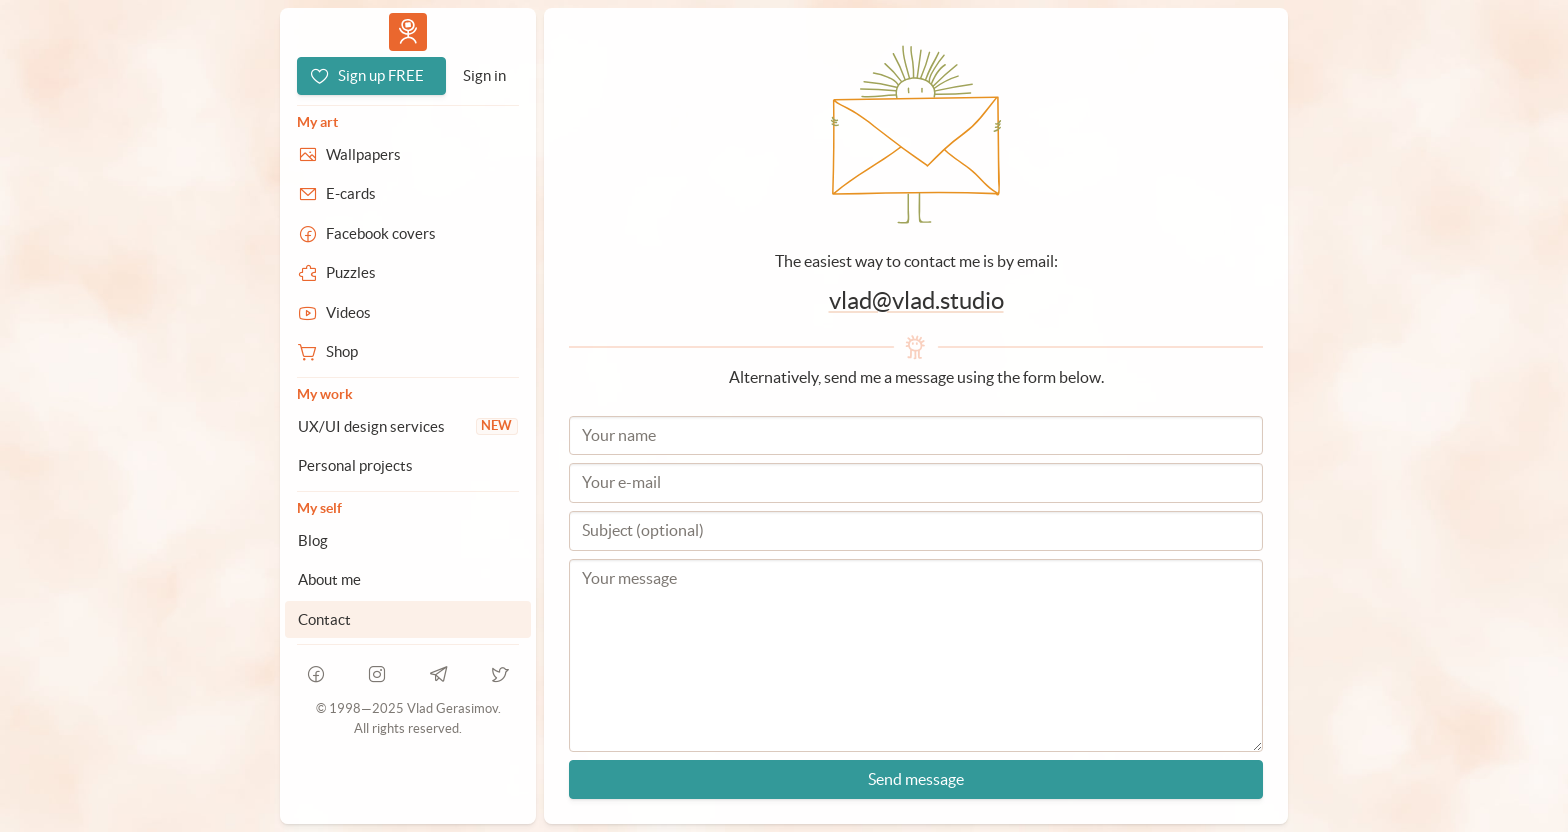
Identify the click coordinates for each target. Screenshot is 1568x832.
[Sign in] (484, 76)
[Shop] (408, 352)
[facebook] (316, 674)
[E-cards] (408, 194)
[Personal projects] (408, 466)
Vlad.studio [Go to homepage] (408, 31)
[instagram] (378, 674)
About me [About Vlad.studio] (329, 579)
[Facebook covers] (408, 234)
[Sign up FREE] (371, 76)
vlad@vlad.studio (916, 300)
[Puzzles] (408, 273)
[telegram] (439, 674)
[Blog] (408, 541)
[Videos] (408, 313)
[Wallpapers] (408, 155)
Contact (324, 619)
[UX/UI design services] (408, 427)
